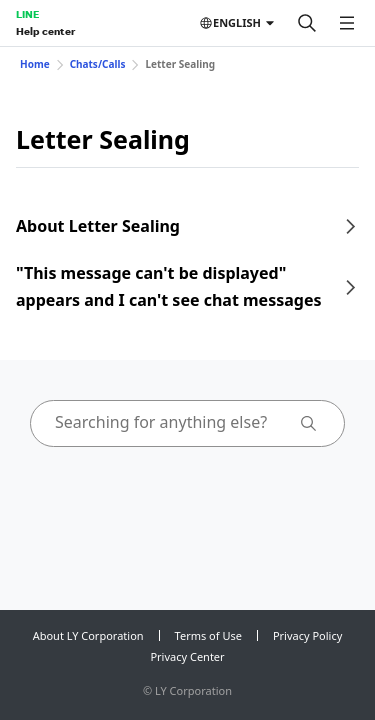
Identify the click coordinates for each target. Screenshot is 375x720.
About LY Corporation (88, 635)
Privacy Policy (307, 635)
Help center (45, 31)
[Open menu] (347, 23)
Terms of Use (208, 635)
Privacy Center (187, 656)
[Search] (307, 23)
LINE (27, 14)
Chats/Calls (98, 64)
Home (35, 64)
